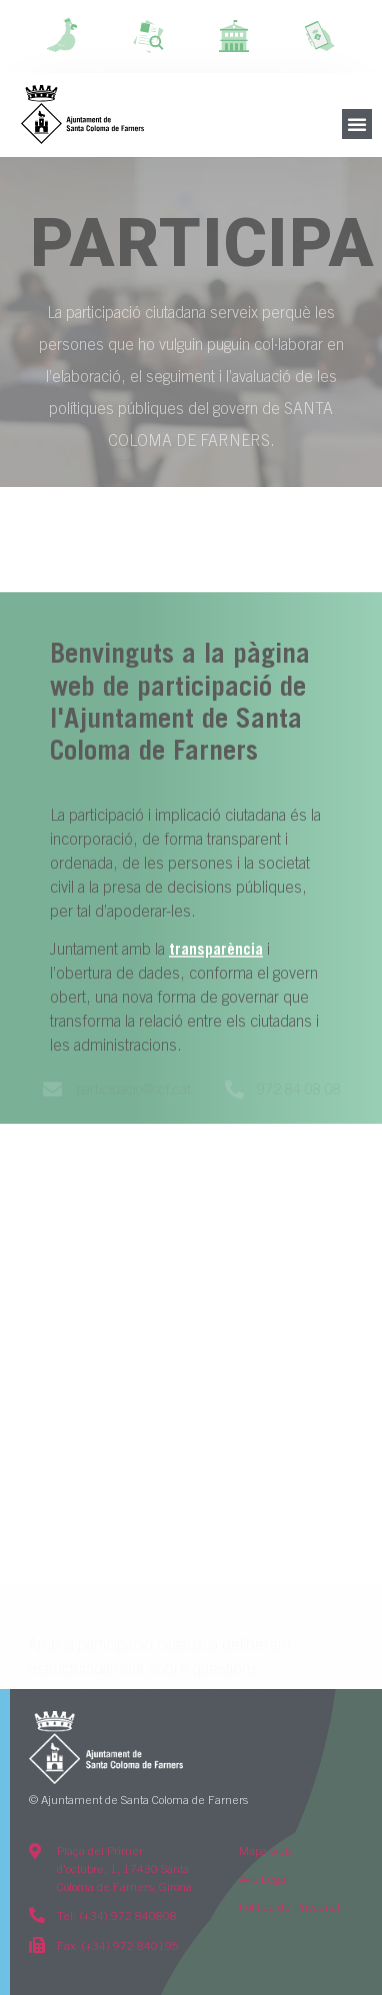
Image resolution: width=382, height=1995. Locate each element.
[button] (357, 124)
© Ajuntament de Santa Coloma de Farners (138, 1801)
